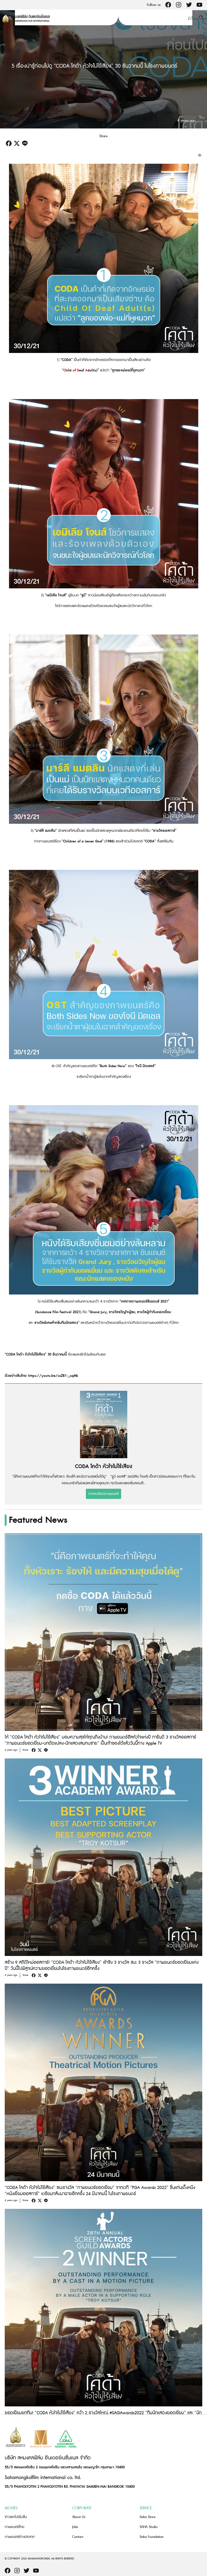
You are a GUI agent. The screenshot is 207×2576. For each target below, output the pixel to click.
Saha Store (147, 2517)
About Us (78, 2517)
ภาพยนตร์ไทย (14, 2527)
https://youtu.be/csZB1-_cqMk (53, 1376)
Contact (77, 2537)
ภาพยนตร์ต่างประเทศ (20, 2537)
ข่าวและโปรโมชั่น (16, 2517)
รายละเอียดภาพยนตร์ (103, 1494)
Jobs (75, 2527)
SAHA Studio (149, 2527)
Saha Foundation (151, 2537)
